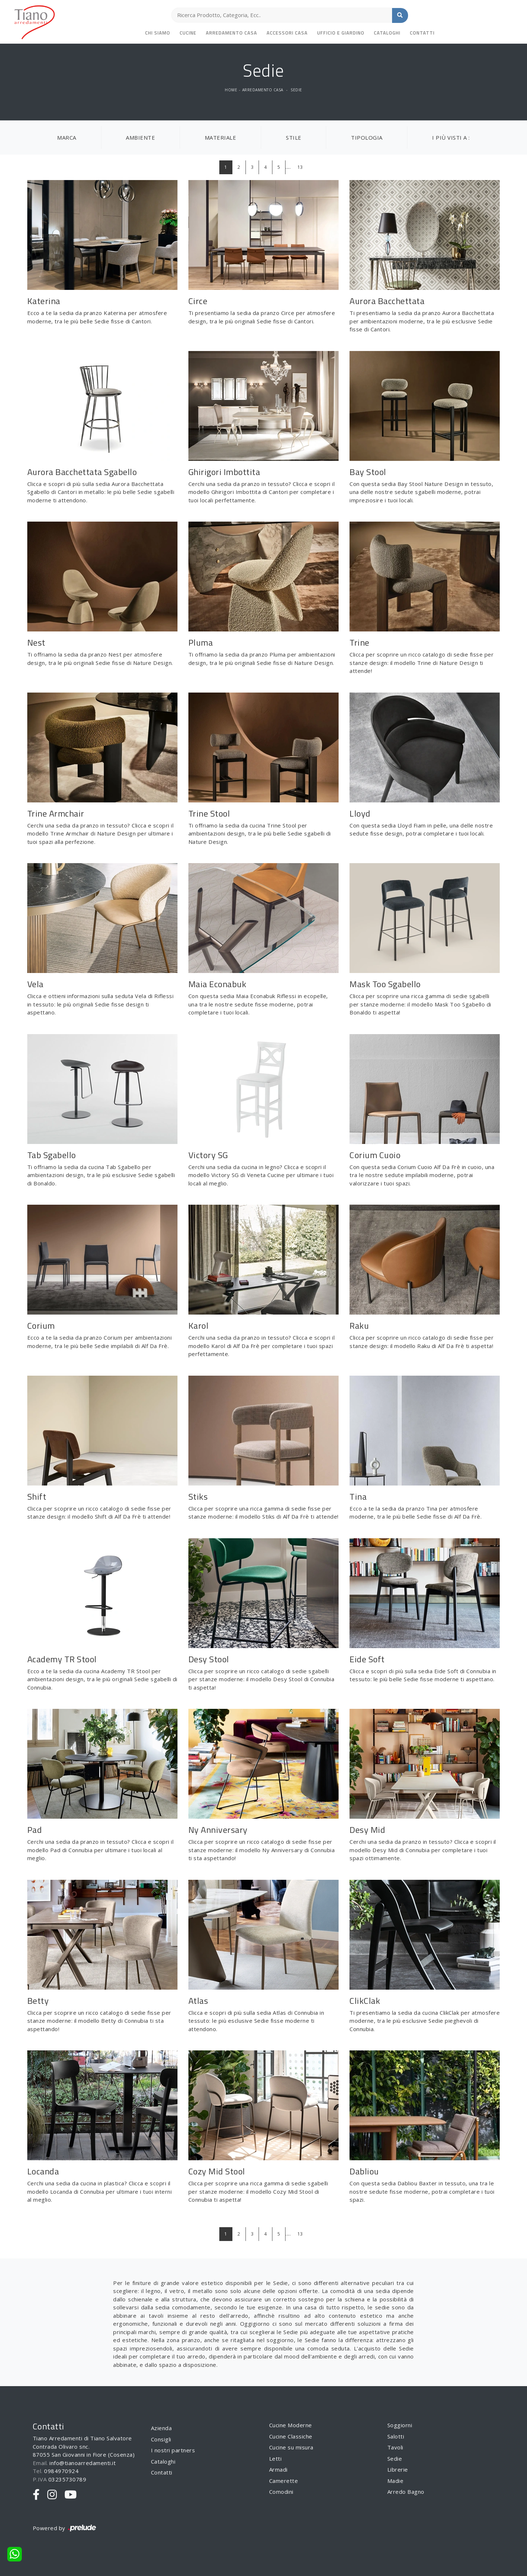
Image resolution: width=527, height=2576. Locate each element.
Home (231, 89)
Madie (395, 2480)
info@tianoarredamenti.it (82, 2463)
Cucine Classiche (290, 2436)
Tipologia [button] (367, 137)
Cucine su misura (291, 2447)
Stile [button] (294, 137)
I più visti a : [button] (451, 137)
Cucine (188, 32)
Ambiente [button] (140, 137)
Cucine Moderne (290, 2425)
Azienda (161, 2428)
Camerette (283, 2480)
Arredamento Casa (231, 32)
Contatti (422, 32)
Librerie (397, 2469)
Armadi (278, 2469)
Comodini (281, 2491)
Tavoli (395, 2447)
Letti (275, 2458)
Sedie (296, 89)
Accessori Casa (287, 32)
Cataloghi (387, 32)
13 (300, 167)
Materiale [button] (220, 137)
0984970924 (61, 2471)
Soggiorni (399, 2425)
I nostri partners (173, 2450)
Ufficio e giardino (340, 32)
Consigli (161, 2439)
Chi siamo (157, 32)
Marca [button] (66, 137)
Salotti (395, 2436)
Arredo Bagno (405, 2491)
